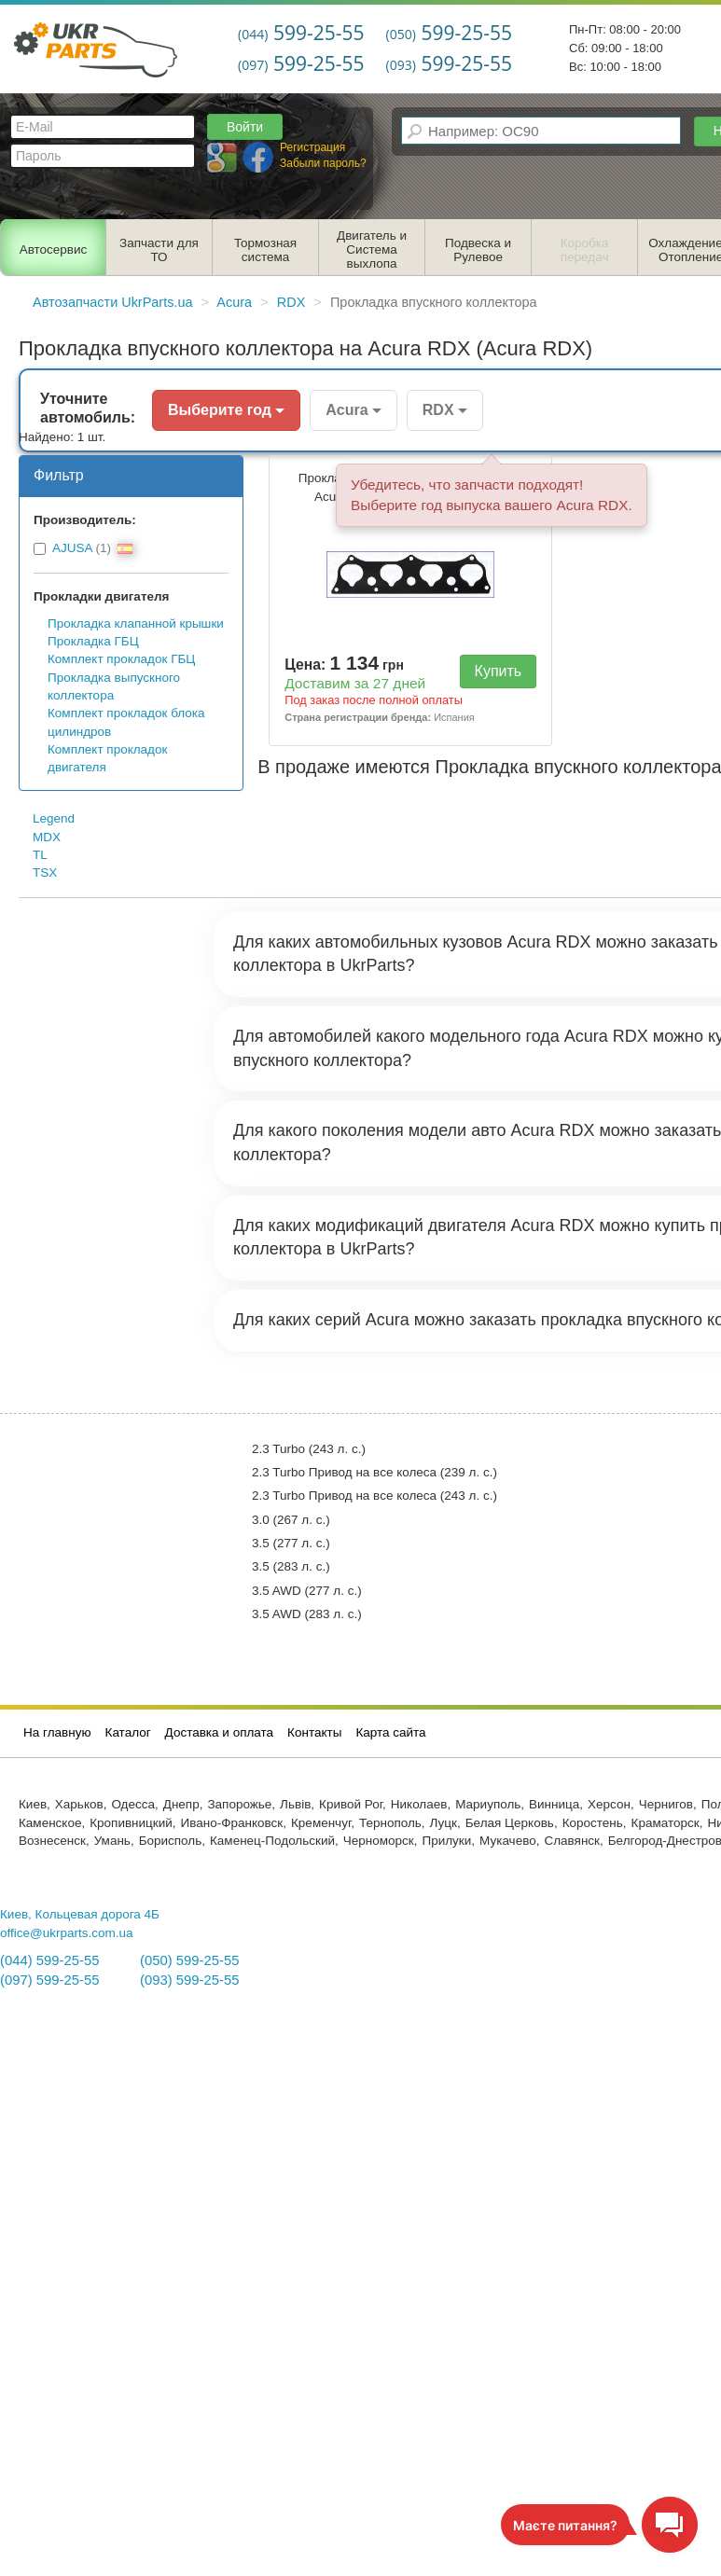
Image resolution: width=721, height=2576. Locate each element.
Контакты (314, 1732)
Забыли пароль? (323, 163)
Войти (245, 126)
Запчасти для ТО (159, 250)
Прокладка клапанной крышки (136, 623)
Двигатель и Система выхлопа (372, 249)
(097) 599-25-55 (49, 1980)
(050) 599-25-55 (189, 1960)
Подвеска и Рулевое (478, 250)
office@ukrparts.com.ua (66, 1933)
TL (40, 855)
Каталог (128, 1732)
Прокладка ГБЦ (93, 641)
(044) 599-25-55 (49, 1960)
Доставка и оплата (219, 1732)
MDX (47, 837)
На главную (57, 1732)
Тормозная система (265, 250)
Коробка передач (585, 250)
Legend (54, 818)
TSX (45, 872)
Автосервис (54, 249)
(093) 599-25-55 (189, 1980)
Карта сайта (390, 1732)
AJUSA (72, 548)
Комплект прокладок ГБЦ (121, 659)
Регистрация (312, 147)
